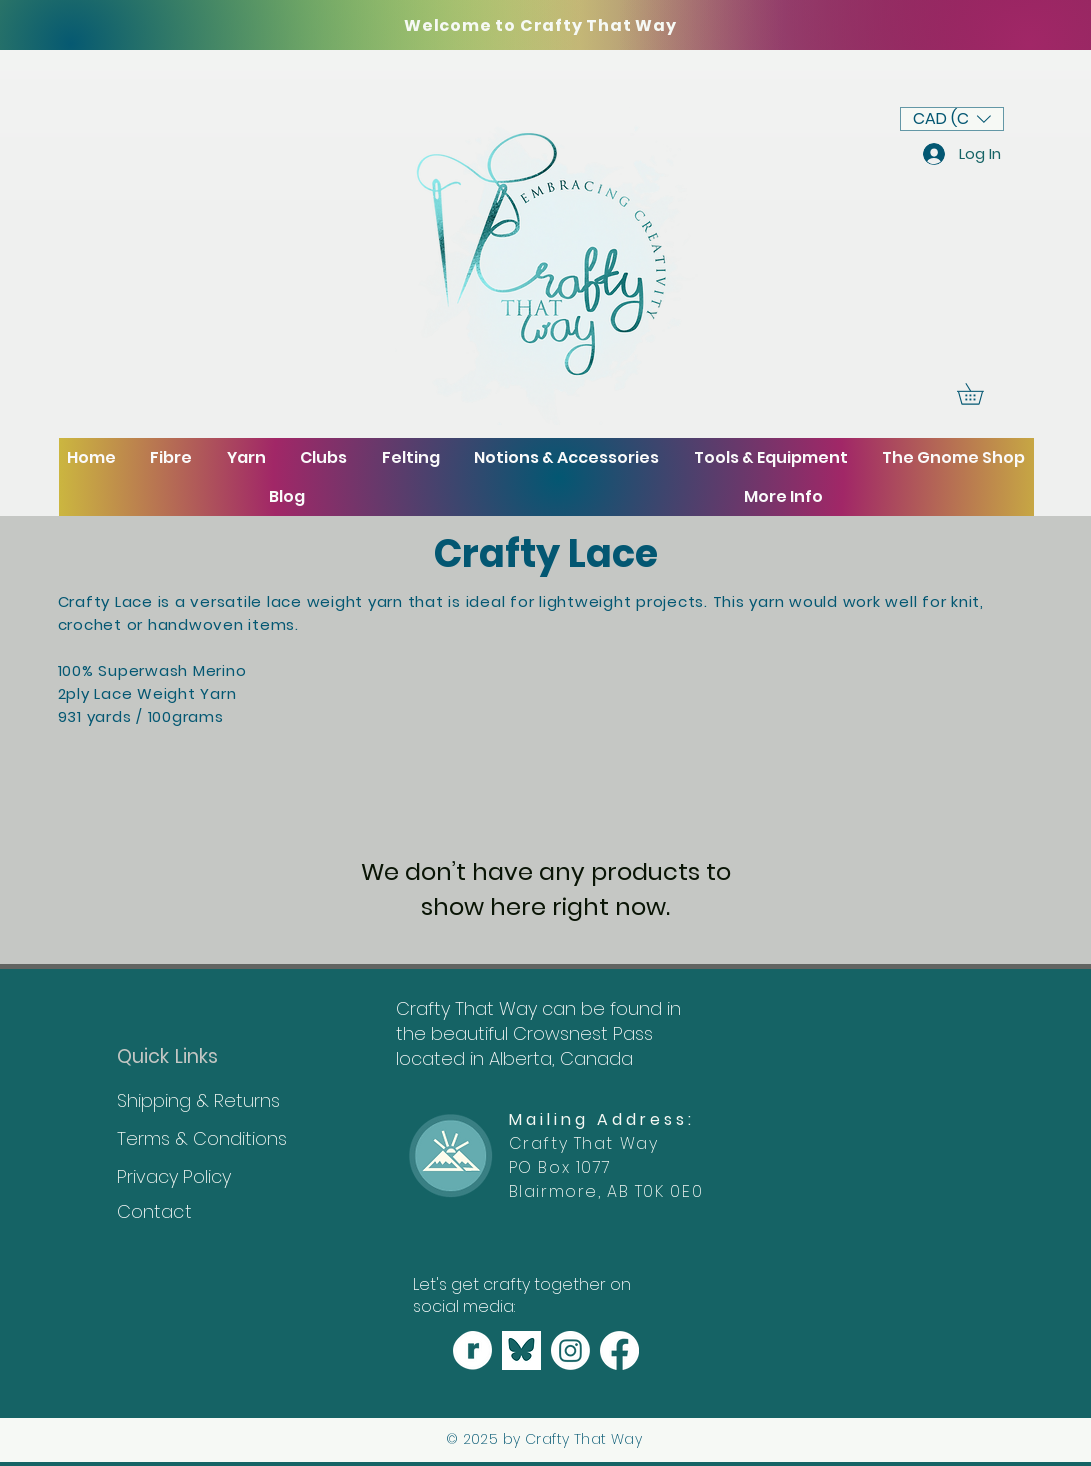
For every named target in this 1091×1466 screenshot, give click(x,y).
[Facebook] (619, 1350)
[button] (952, 119)
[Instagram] (570, 1350)
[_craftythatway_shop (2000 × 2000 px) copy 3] (472, 1350)
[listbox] (952, 119)
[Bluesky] (521, 1350)
